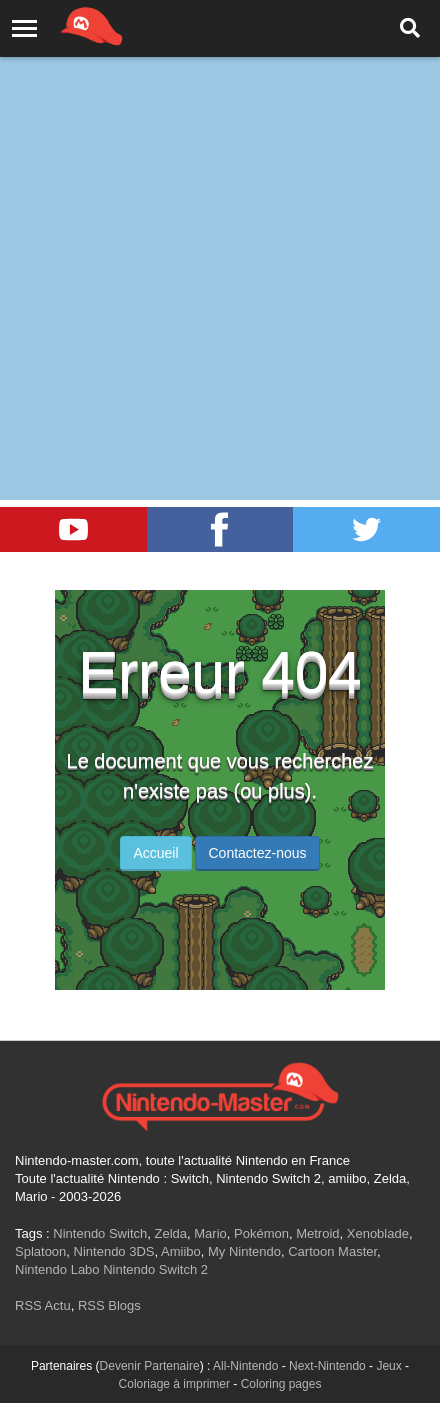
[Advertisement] (220, 230)
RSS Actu (43, 1305)
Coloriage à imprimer (174, 1384)
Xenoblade (378, 1233)
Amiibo (181, 1251)
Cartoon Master (332, 1251)
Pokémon (261, 1233)
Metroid (317, 1233)
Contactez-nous (257, 853)
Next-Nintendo (327, 1366)
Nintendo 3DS (114, 1251)
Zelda (170, 1233)
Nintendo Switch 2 (155, 1269)
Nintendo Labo (57, 1269)
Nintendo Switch (100, 1233)
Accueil (155, 853)
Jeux (388, 1366)
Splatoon (40, 1251)
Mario (210, 1233)
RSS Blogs (109, 1305)
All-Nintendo (245, 1366)
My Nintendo (244, 1251)
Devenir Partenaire (150, 1366)
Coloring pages (281, 1384)
